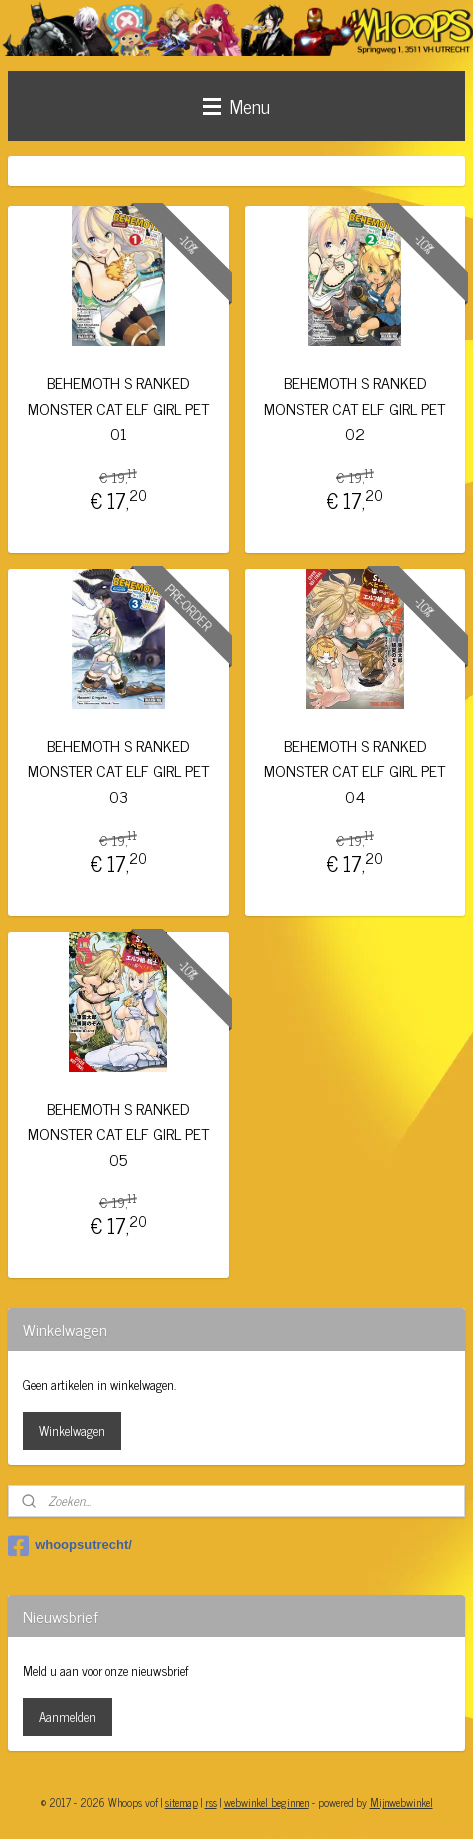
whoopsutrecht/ (70, 1546)
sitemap (181, 1802)
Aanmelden (67, 1716)
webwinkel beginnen (266, 1802)
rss (211, 1802)
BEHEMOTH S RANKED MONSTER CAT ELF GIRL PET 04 (354, 771)
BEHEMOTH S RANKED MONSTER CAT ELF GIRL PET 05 (118, 1133)
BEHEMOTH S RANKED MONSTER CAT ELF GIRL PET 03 (118, 771)
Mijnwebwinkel (401, 1802)
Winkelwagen (72, 1430)
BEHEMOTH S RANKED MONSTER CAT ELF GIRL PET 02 (354, 408)
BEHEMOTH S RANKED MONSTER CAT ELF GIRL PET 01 (118, 408)
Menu (236, 105)
